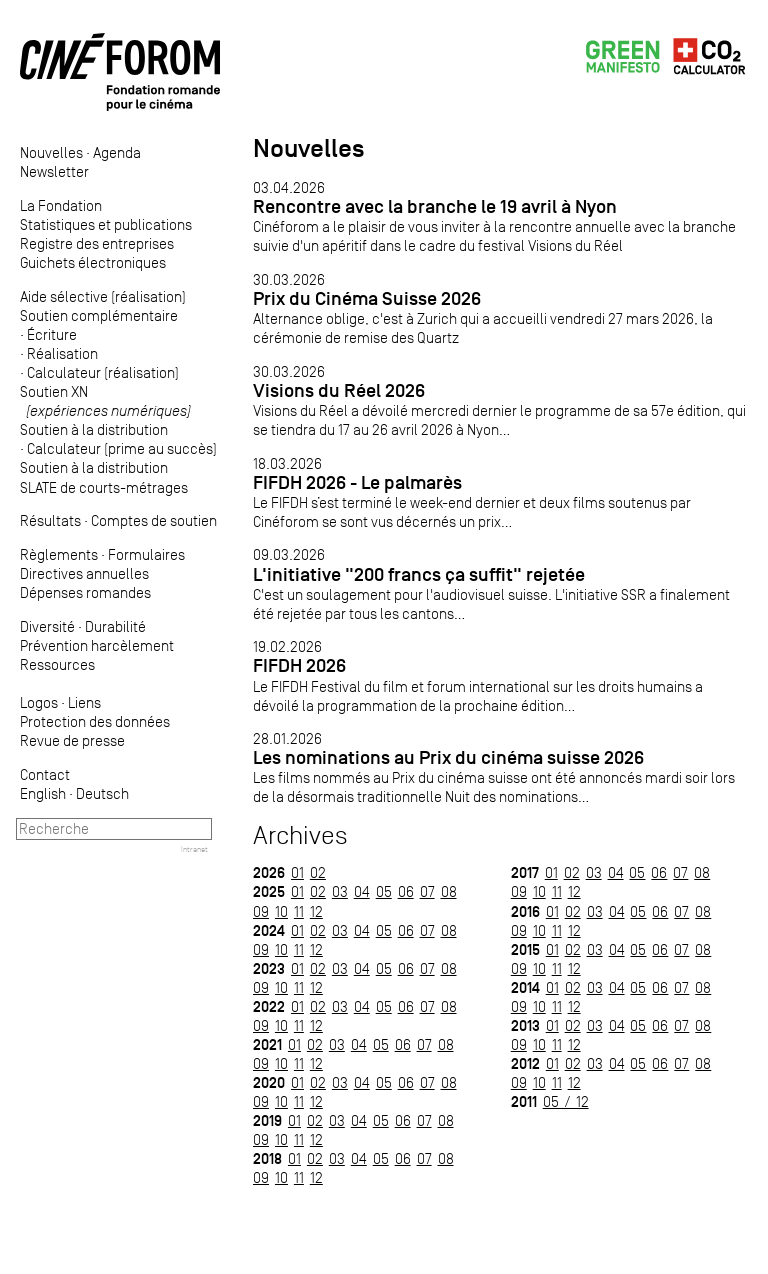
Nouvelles (51, 152)
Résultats (50, 520)
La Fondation (61, 205)
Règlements (59, 554)
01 (297, 872)
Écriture (52, 334)
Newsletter (54, 171)
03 (340, 891)
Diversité (47, 626)
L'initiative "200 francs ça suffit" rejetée (419, 574)
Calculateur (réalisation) (103, 372)
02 (318, 872)
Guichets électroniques (93, 262)
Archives (300, 835)
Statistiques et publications (106, 224)
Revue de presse (72, 740)
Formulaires (146, 554)
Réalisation (62, 353)
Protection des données (95, 721)
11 (299, 911)
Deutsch (102, 793)
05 (384, 891)
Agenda (117, 152)
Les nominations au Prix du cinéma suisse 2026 (448, 757)
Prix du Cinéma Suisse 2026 (367, 298)
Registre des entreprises (97, 243)
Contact (45, 774)
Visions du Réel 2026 (339, 390)
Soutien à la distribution (94, 429)
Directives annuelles (84, 573)
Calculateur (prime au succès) (122, 448)
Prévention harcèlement (97, 645)
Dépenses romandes (85, 592)
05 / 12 (566, 1101)
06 (406, 891)
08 (449, 891)
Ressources (57, 664)
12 (316, 911)
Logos (39, 702)
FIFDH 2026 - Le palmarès (357, 482)
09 (261, 911)
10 (281, 911)
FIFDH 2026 (299, 665)
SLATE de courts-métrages (104, 487)
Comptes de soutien (154, 520)
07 (427, 891)
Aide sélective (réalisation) (103, 296)
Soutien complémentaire (99, 315)
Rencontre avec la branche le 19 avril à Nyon (435, 206)
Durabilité (115, 626)
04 (362, 891)
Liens (84, 702)
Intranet (194, 849)
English (43, 793)
